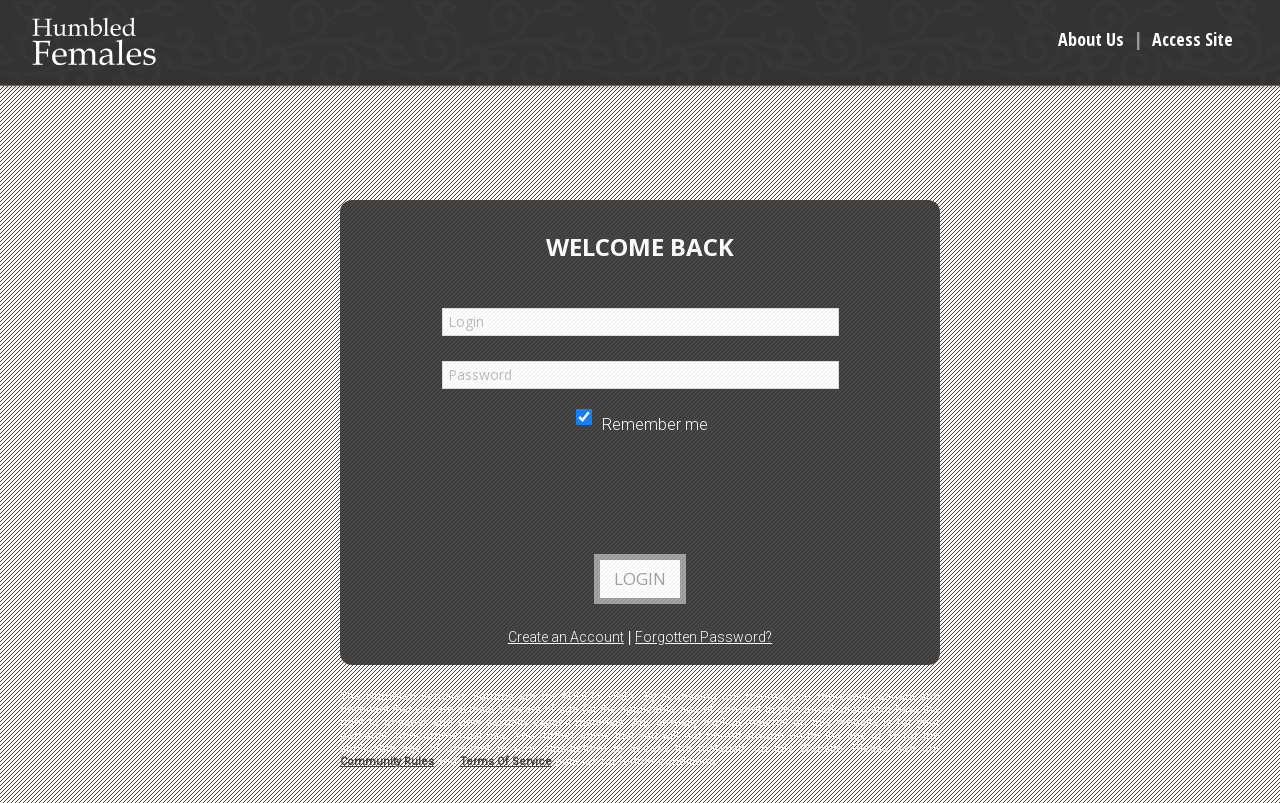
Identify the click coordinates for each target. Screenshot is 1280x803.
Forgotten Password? (703, 637)
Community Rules (387, 761)
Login (640, 578)
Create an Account (566, 637)
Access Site (1192, 39)
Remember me (642, 424)
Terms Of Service (506, 761)
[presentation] (639, 500)
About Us (1091, 39)
